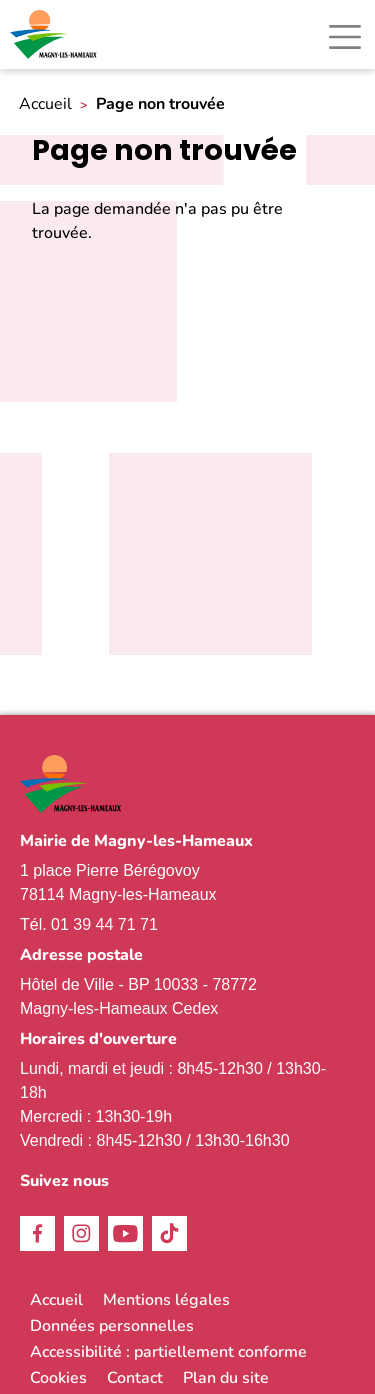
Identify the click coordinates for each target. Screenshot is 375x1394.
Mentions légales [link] (166, 1300)
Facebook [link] (37, 1233)
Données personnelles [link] (112, 1326)
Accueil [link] (45, 104)
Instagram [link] (81, 1233)
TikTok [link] (169, 1233)
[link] (55, 34)
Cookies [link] (58, 1378)
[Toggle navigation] (345, 37)
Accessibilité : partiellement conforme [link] (168, 1352)
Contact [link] (135, 1378)
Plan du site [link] (226, 1378)
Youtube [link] (125, 1233)
